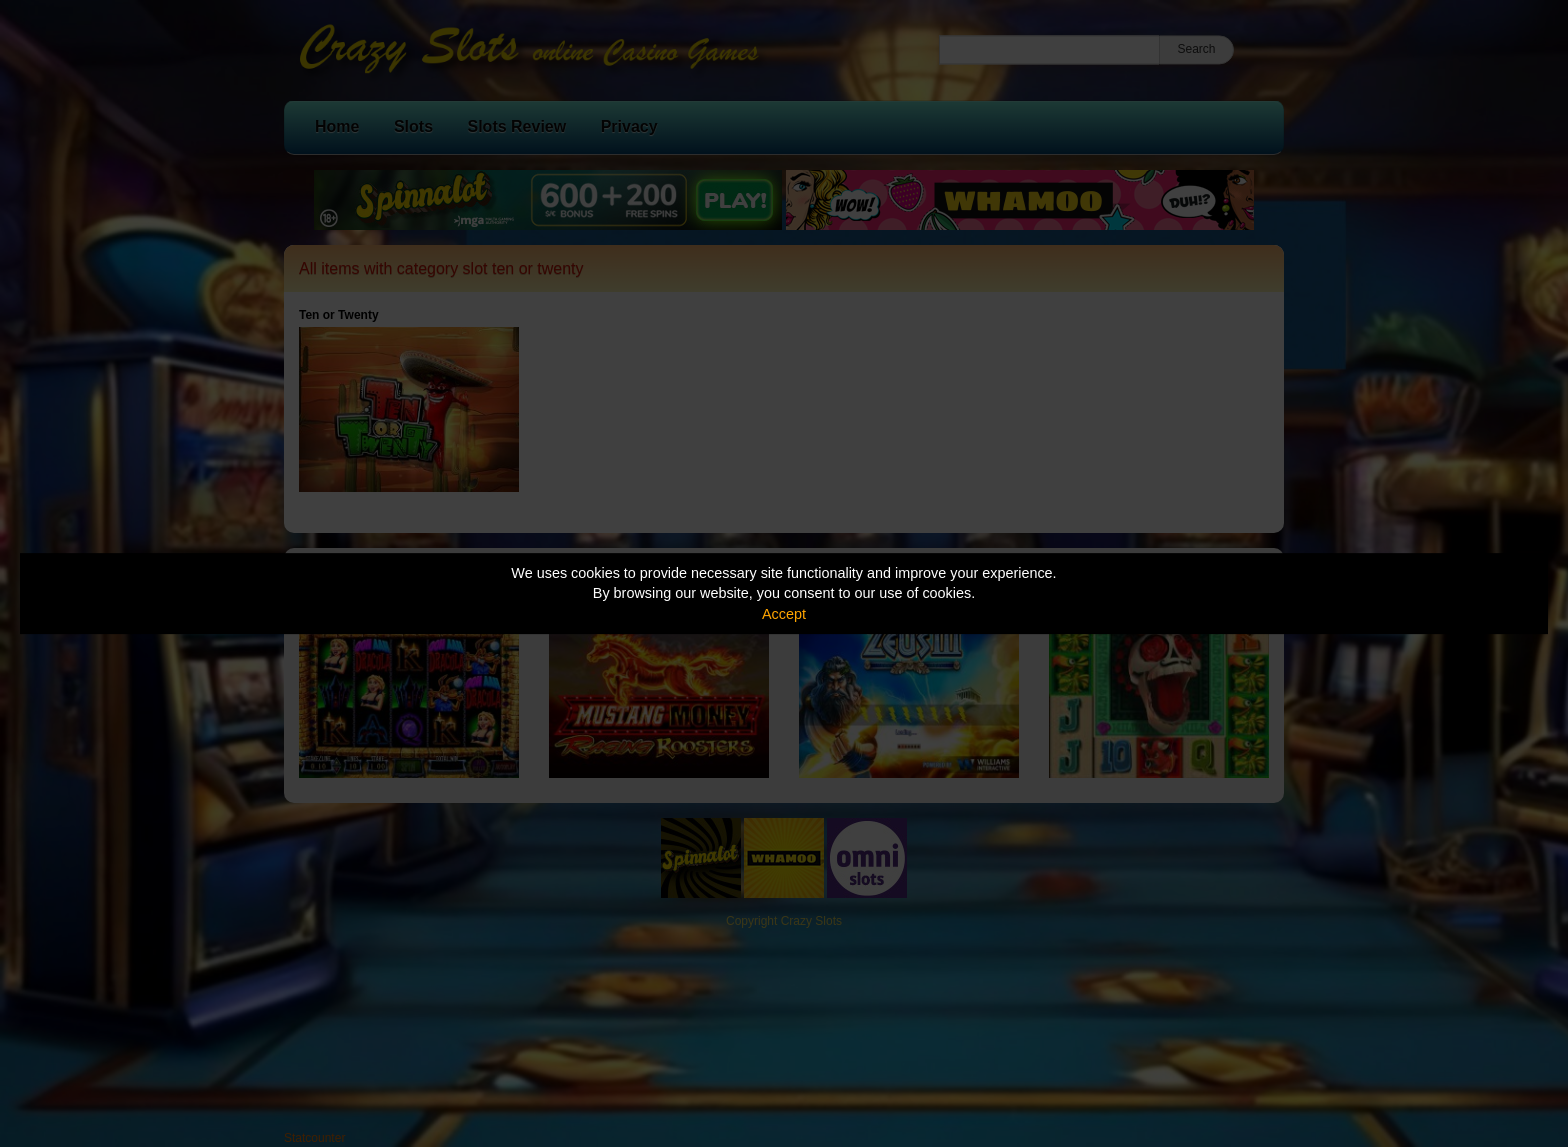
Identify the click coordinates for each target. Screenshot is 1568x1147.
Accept (784, 614)
